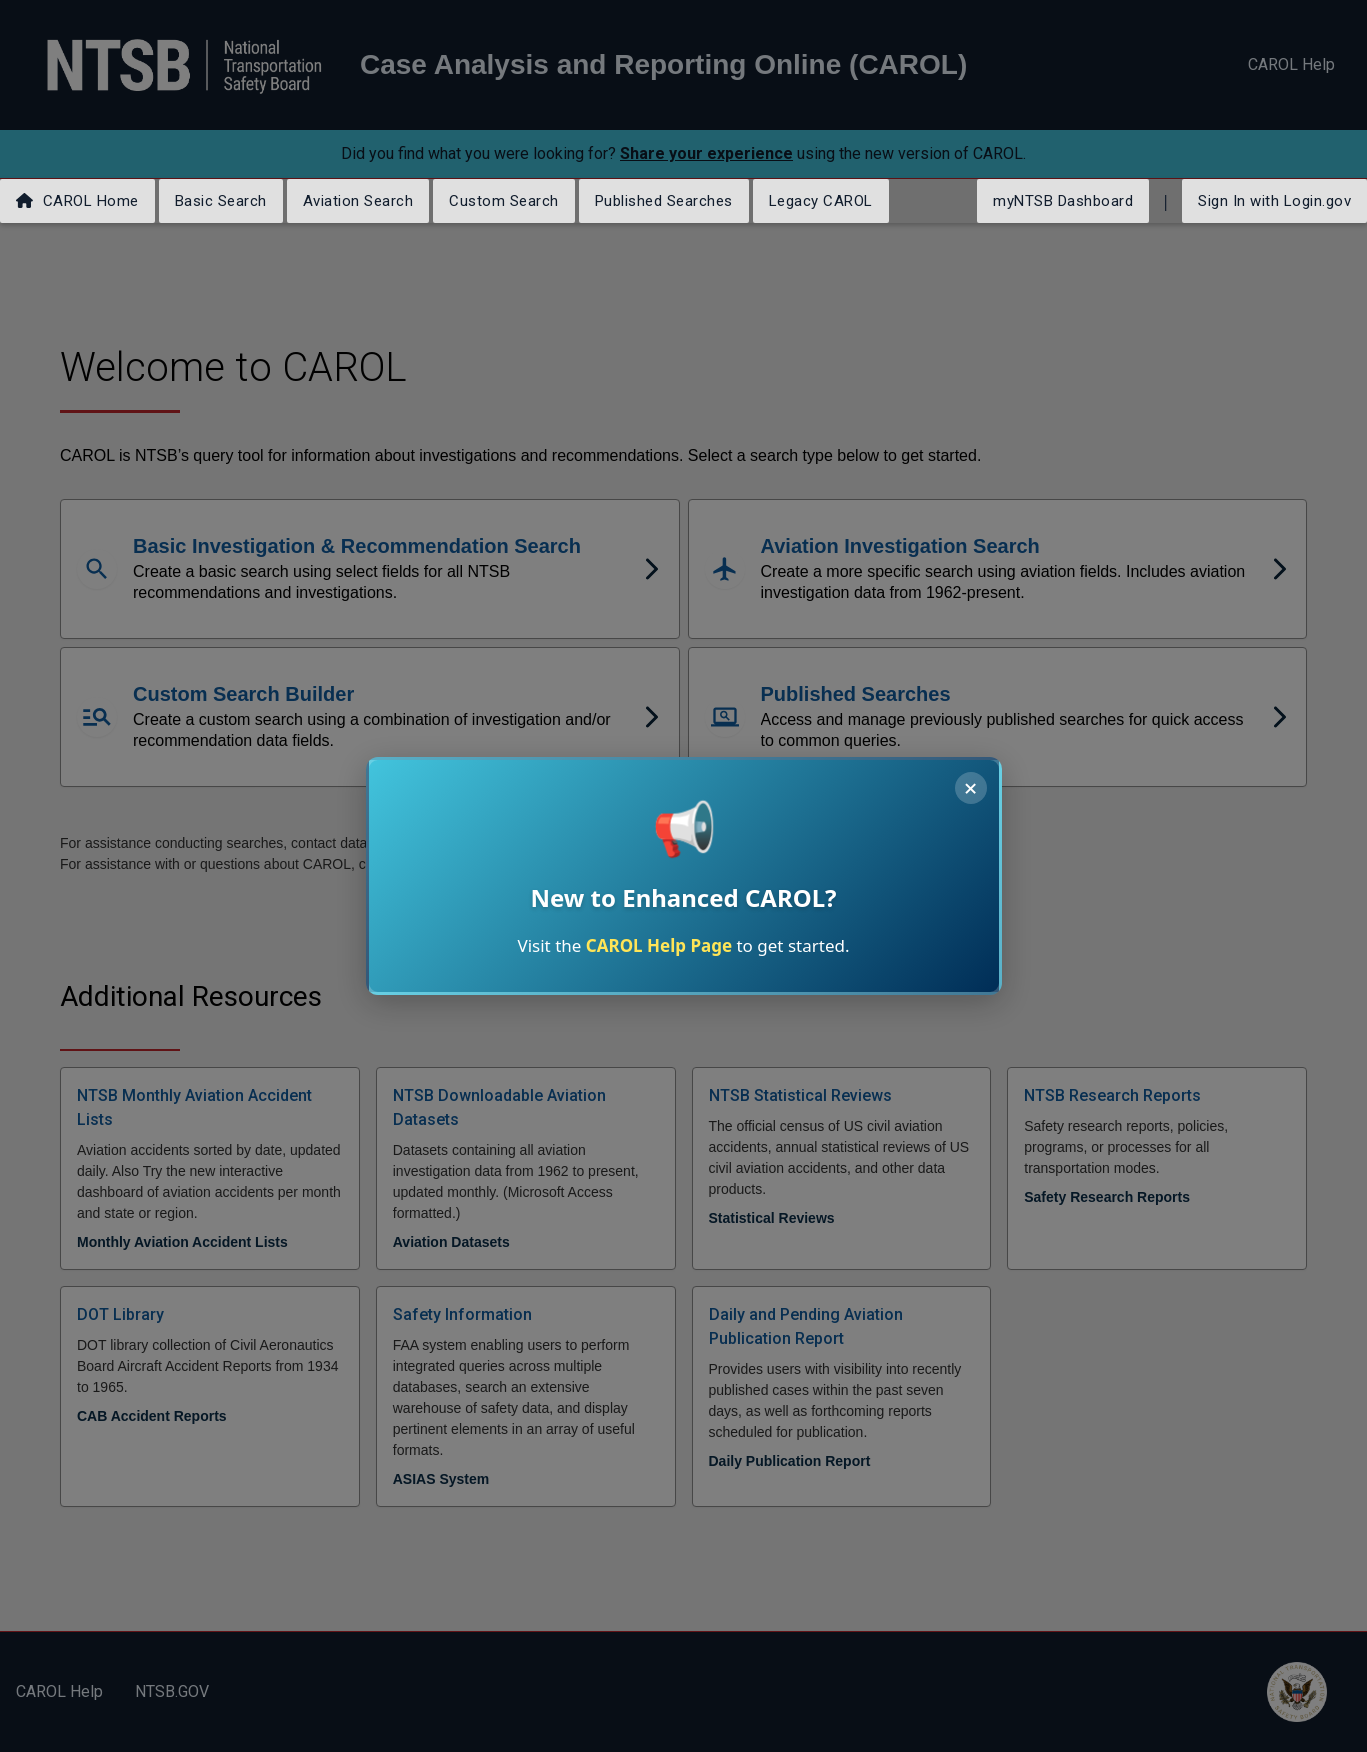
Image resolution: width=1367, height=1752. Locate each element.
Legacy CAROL (821, 201)
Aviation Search (358, 201)
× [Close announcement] (971, 788)
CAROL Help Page (659, 945)
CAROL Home (77, 201)
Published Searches (664, 201)
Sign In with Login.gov (1274, 201)
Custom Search (504, 201)
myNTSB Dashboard (1063, 201)
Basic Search (221, 201)
